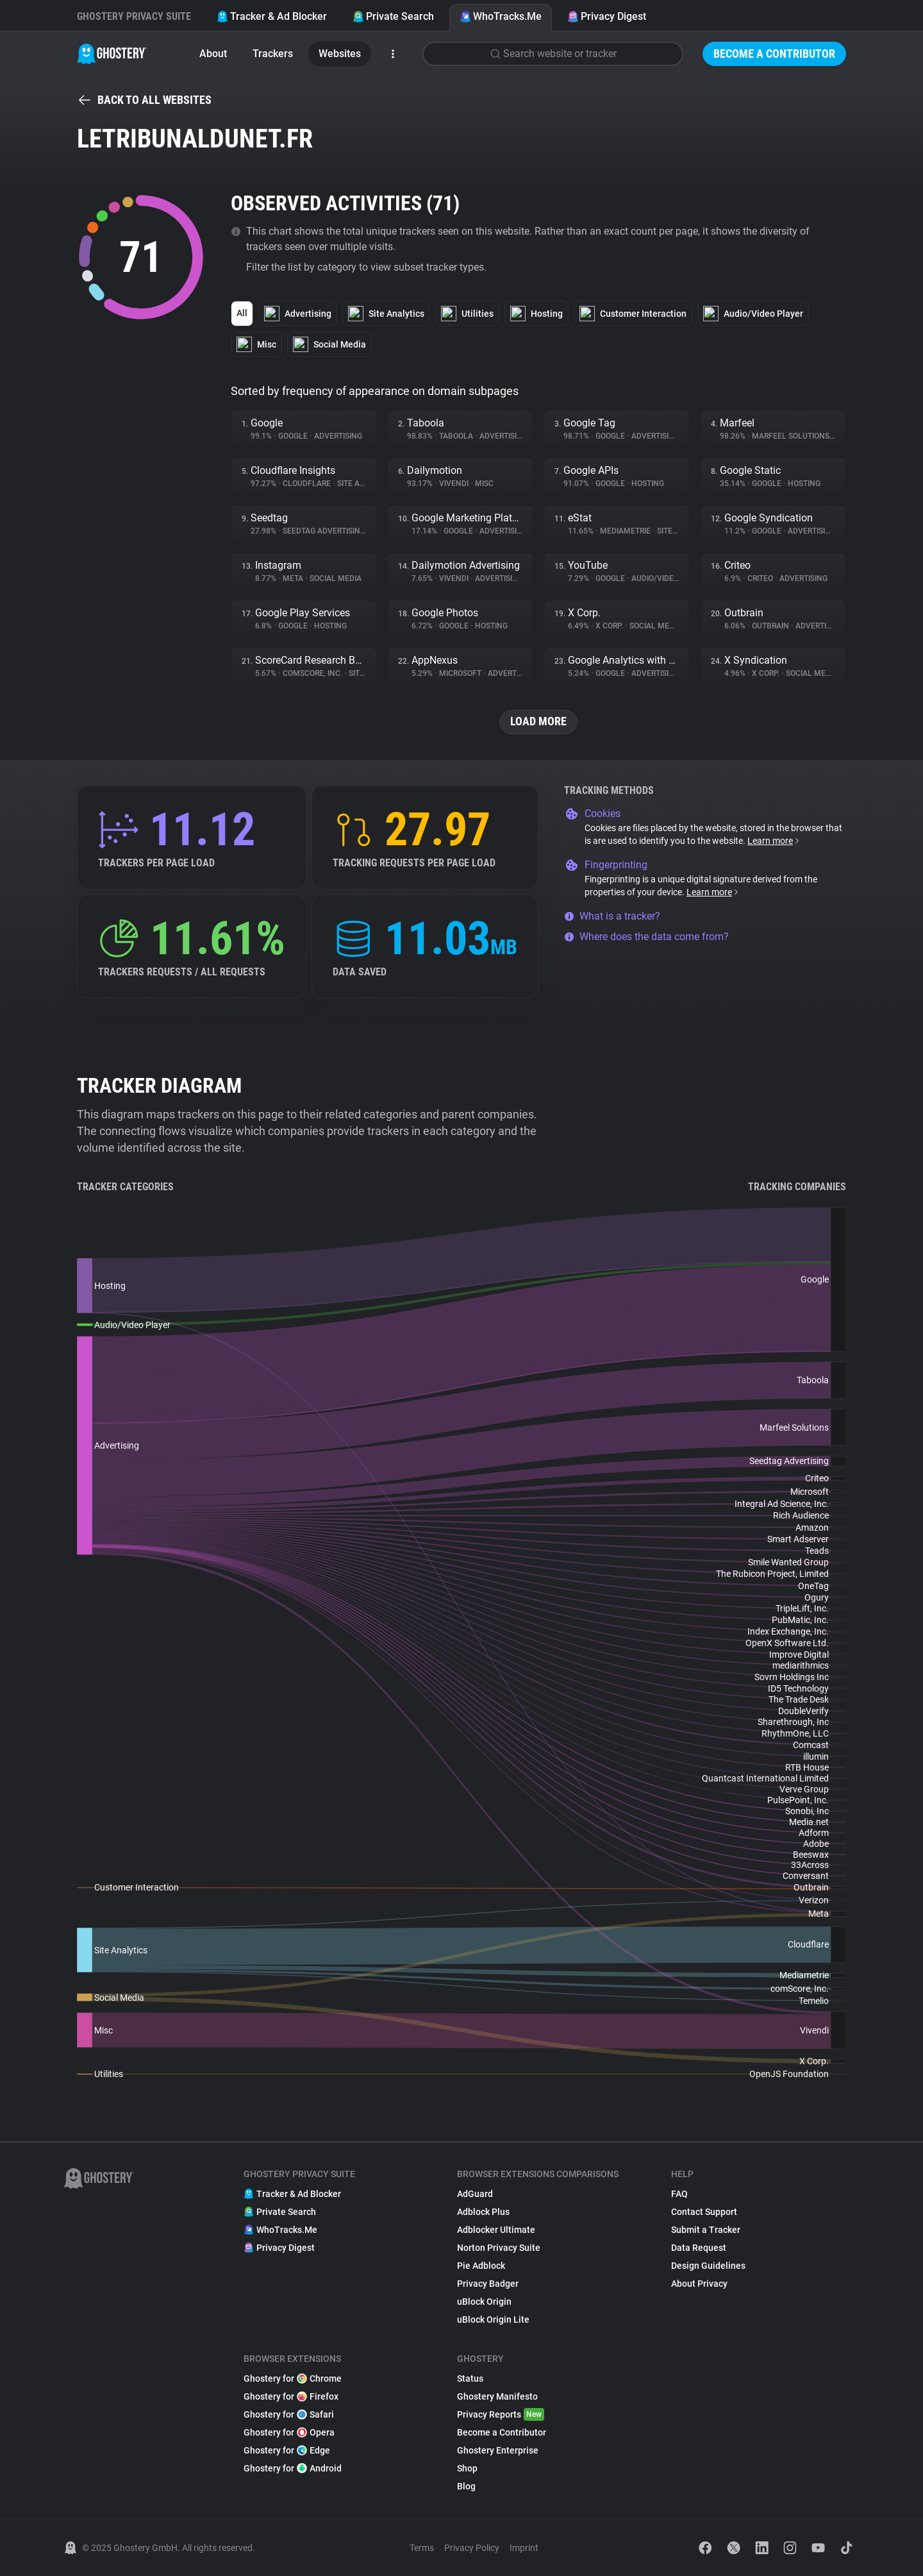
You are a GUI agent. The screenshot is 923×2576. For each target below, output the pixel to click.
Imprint (524, 2548)
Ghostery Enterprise (497, 2450)
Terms (422, 2548)
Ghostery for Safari (289, 2414)
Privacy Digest (606, 16)
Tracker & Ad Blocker (272, 16)
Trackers (273, 53)
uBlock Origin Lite (493, 2319)
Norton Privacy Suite (498, 2248)
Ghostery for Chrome (293, 2378)
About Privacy (699, 2283)
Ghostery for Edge (287, 2450)
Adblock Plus (483, 2212)
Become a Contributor (774, 53)
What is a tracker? (612, 916)
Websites (340, 53)
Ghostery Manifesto (497, 2396)
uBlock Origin (484, 2301)
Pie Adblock (481, 2265)
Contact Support (704, 2212)
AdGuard (475, 2194)
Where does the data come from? (646, 936)
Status (470, 2378)
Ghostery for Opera (289, 2432)
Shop (467, 2468)
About (213, 53)
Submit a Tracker (705, 2230)
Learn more (774, 841)
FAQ (679, 2194)
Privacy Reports (500, 2414)
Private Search (393, 16)
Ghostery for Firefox (291, 2396)
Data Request (698, 2248)
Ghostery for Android (293, 2468)
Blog (466, 2486)
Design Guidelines (708, 2265)
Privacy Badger (488, 2283)
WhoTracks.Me (501, 16)
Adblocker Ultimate (496, 2230)
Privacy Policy (471, 2548)
